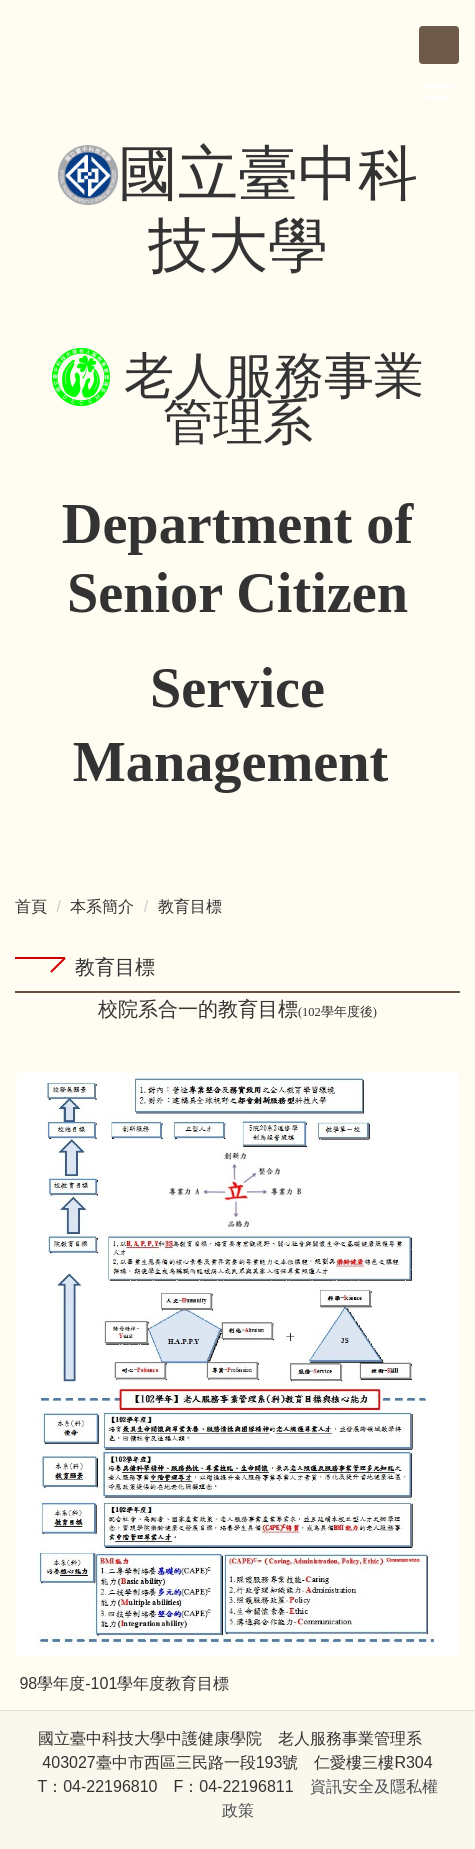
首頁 (31, 906)
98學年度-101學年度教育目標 (124, 1683)
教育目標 (190, 906)
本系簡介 (102, 906)
